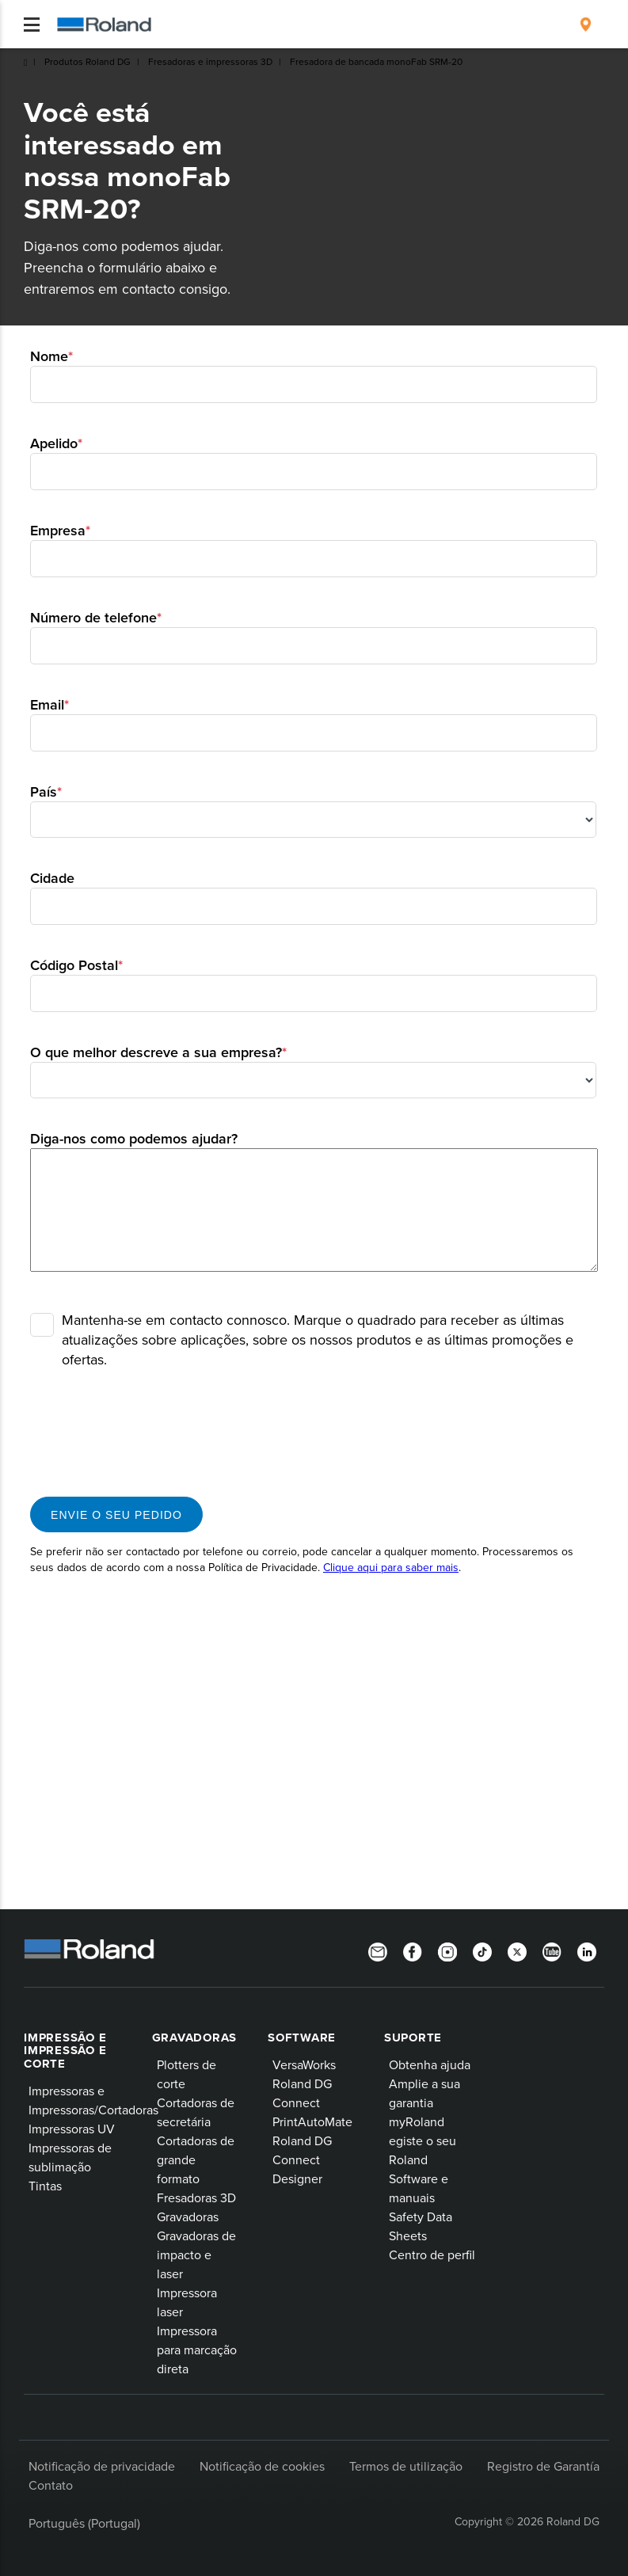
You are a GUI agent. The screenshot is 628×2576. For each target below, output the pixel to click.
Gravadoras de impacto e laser (196, 2254)
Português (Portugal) (84, 2523)
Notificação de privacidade (102, 2466)
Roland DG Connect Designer (302, 2159)
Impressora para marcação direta (197, 2349)
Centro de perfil (432, 2254)
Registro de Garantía (543, 2466)
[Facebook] (412, 1950)
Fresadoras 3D (196, 2197)
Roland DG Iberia (25, 62)
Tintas (45, 2185)
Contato (51, 2485)
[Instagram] (447, 1950)
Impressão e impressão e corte (65, 2050)
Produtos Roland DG (87, 61)
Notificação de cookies (262, 2466)
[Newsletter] (377, 1950)
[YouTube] (551, 1950)
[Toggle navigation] (32, 24)
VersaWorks (304, 2064)
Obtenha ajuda (429, 2064)
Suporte (413, 2037)
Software (302, 2037)
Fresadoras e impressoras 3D (210, 61)
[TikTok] (482, 1950)
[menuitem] (585, 24)
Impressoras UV (72, 2128)
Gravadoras (195, 2037)
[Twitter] (517, 1950)
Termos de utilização (405, 2466)
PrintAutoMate (312, 2121)
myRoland (416, 2121)
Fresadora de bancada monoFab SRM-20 (376, 61)
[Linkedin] (586, 1950)
